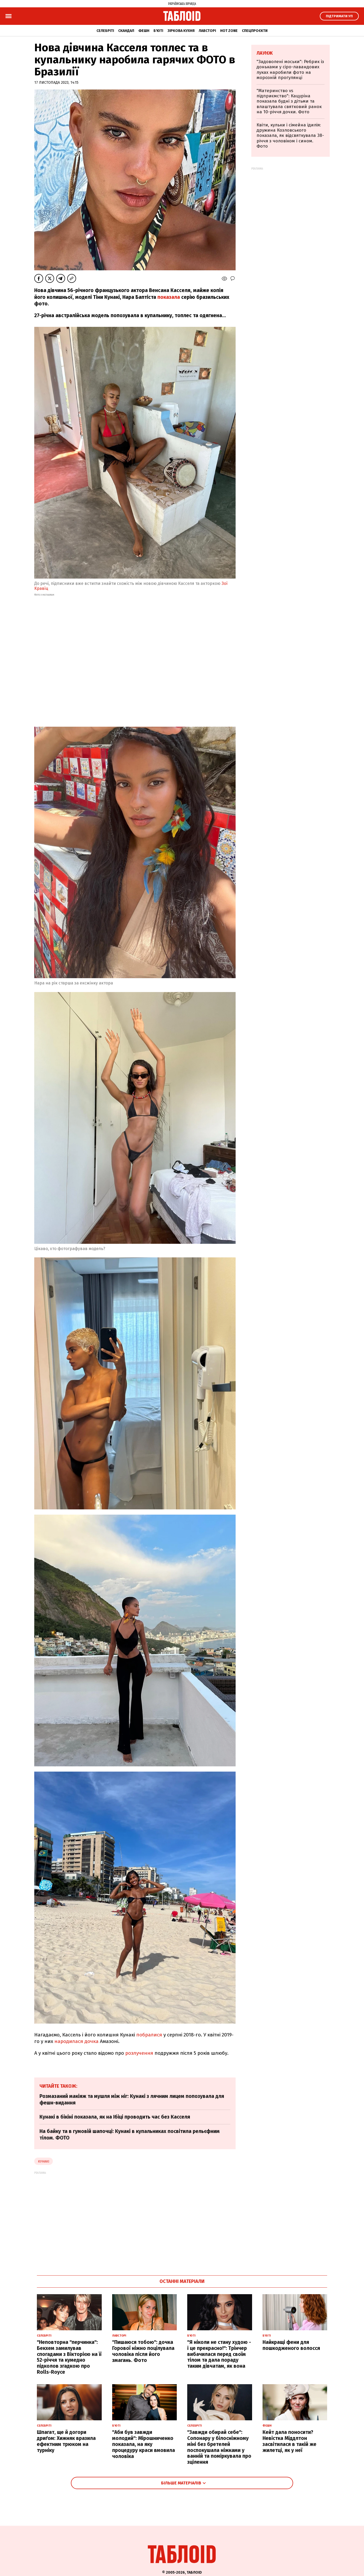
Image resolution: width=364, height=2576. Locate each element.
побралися (149, 2035)
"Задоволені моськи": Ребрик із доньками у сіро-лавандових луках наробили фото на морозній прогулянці (290, 69)
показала (168, 297)
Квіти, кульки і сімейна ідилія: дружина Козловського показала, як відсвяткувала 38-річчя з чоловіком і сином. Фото (290, 135)
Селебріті (105, 31)
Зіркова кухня (181, 31)
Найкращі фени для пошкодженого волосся (291, 2345)
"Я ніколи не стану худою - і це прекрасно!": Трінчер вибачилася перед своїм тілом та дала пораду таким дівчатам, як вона (219, 2354)
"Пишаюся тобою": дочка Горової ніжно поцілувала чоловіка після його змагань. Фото (143, 2351)
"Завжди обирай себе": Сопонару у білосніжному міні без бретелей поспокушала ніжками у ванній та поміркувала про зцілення (219, 2447)
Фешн (143, 31)
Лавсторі (207, 31)
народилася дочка (76, 2041)
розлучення (139, 2053)
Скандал (126, 31)
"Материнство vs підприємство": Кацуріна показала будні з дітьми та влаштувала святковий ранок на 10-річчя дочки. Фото (289, 101)
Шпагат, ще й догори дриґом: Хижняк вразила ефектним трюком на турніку (66, 2441)
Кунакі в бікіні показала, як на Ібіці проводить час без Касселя (114, 2117)
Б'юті (158, 31)
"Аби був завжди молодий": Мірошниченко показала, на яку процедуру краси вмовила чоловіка (143, 2444)
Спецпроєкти (255, 31)
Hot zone (229, 31)
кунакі (43, 2161)
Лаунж (265, 53)
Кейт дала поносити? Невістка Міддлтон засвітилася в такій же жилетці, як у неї (289, 2441)
